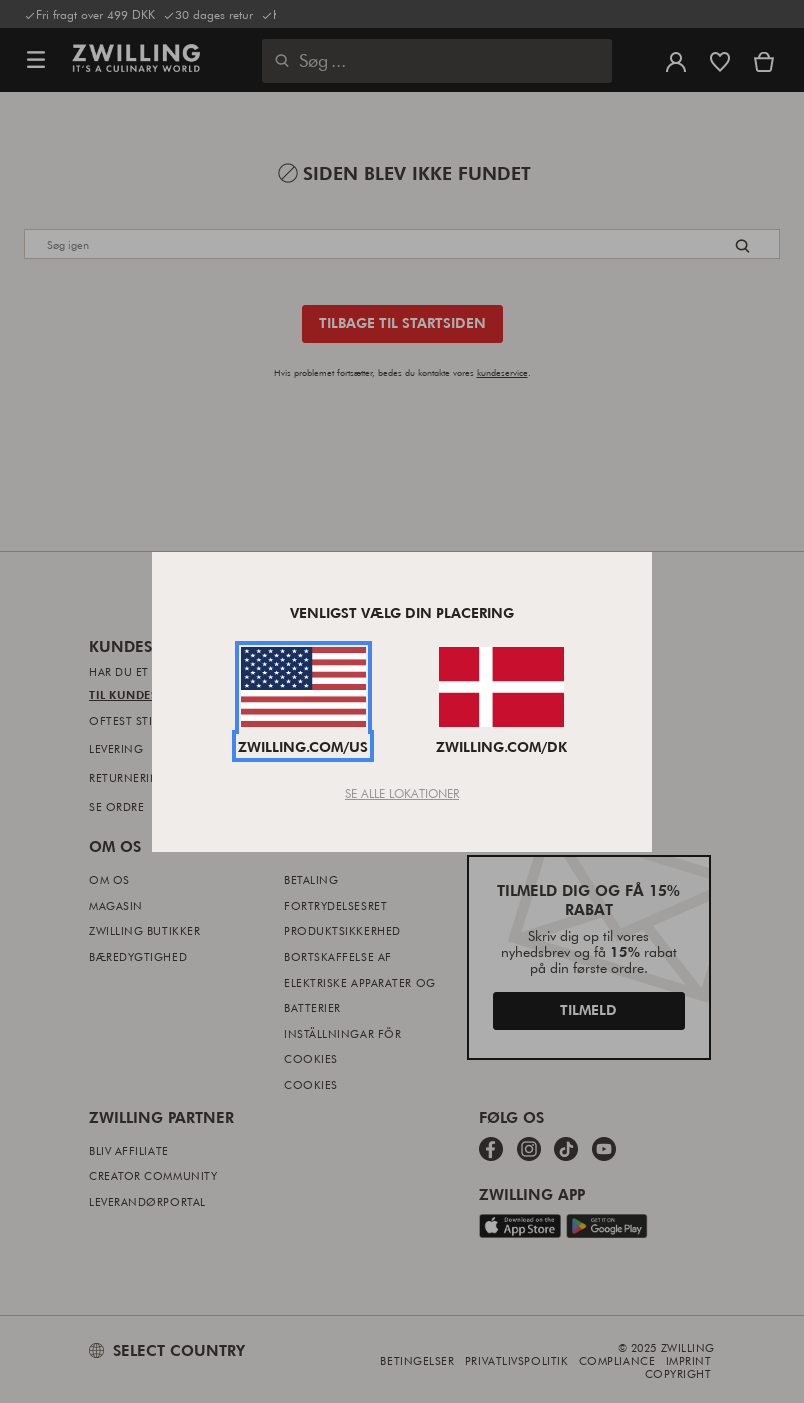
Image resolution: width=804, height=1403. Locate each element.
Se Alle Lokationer (402, 793)
